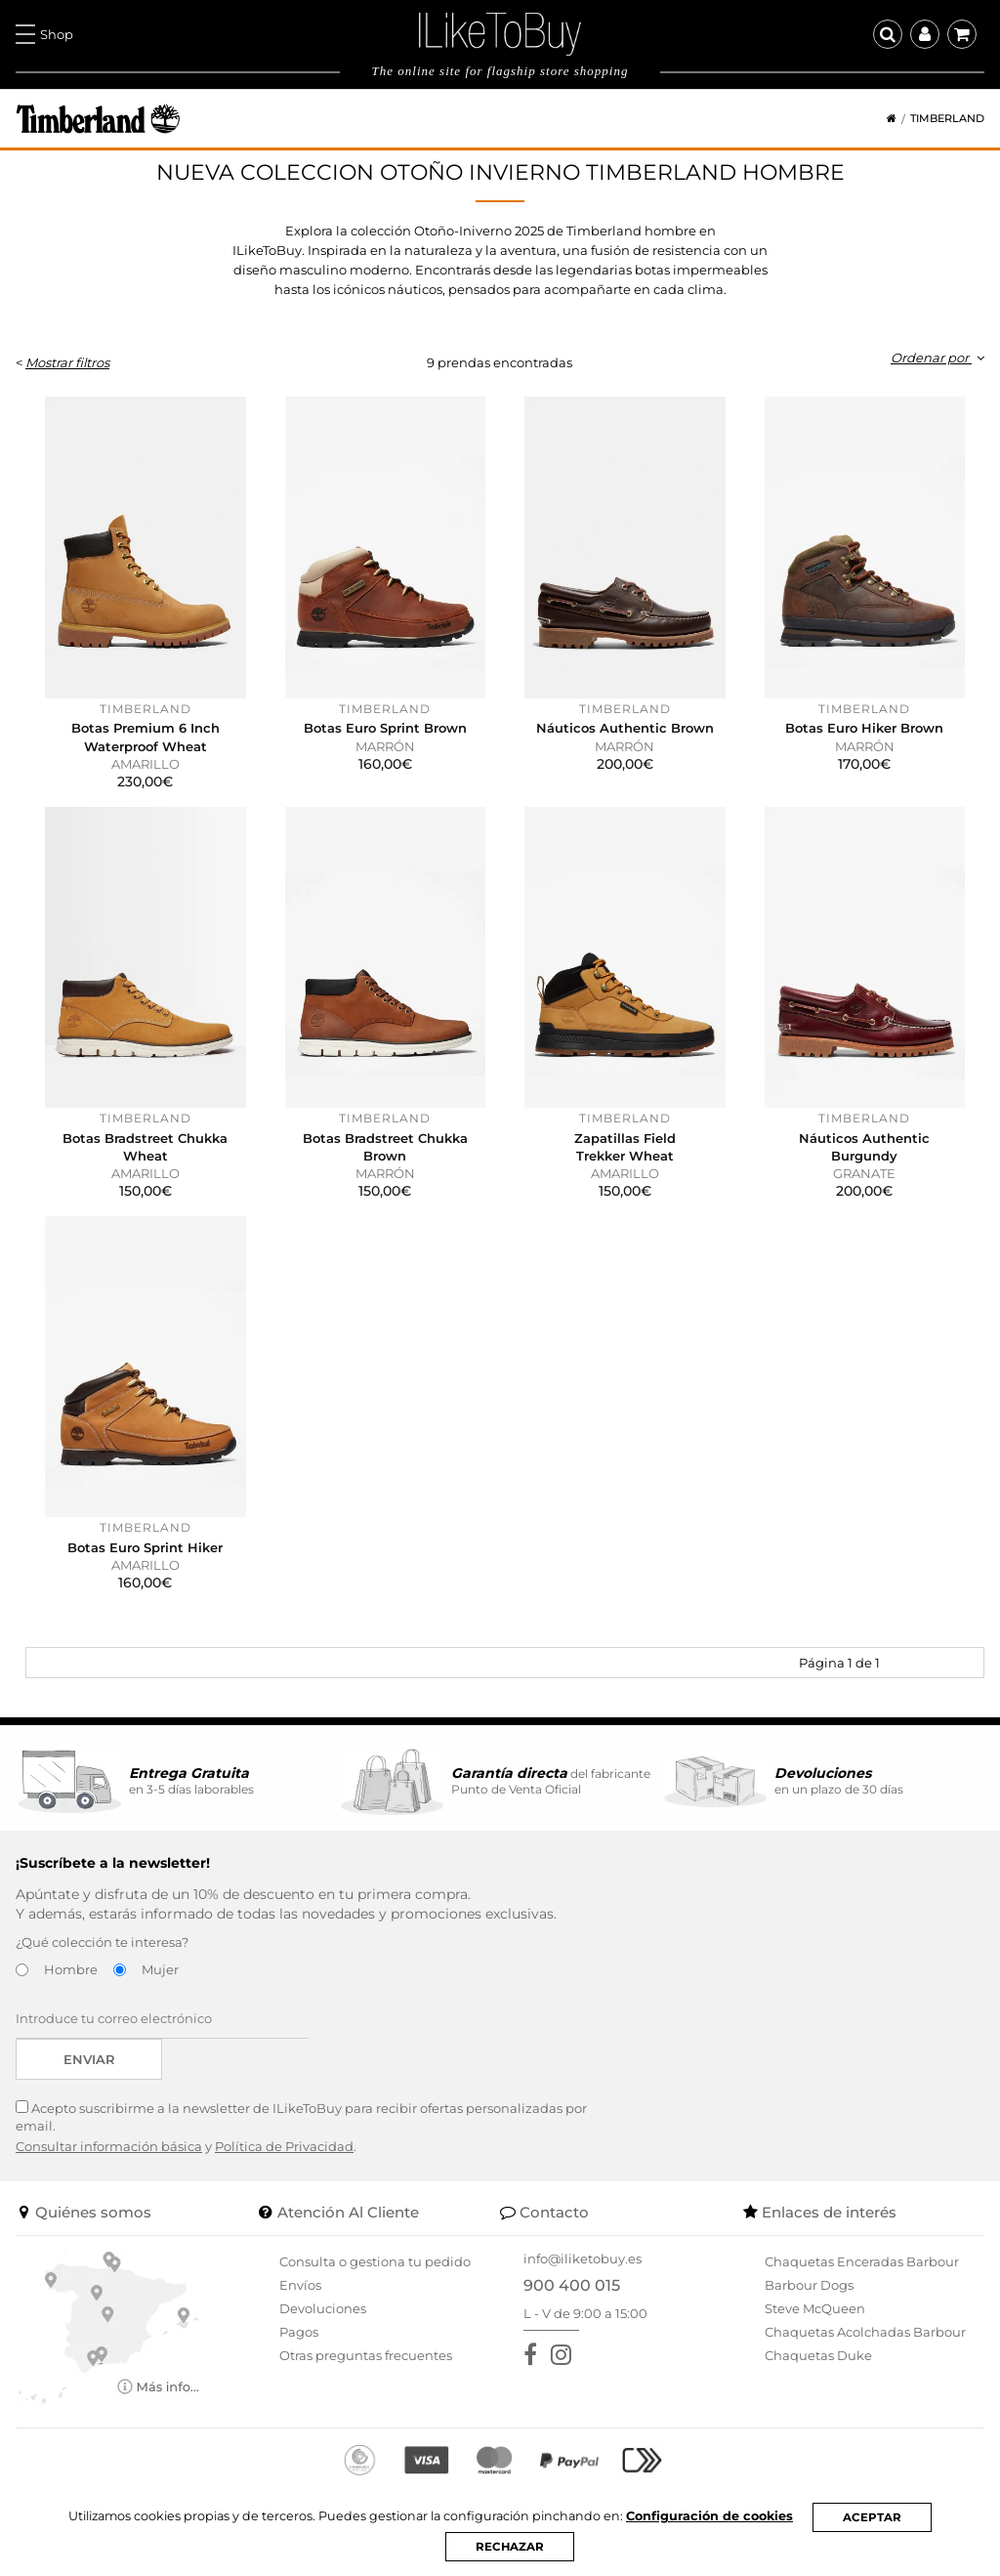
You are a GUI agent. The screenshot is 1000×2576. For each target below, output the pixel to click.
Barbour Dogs (809, 2285)
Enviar (89, 2059)
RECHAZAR (510, 2547)
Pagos (298, 2332)
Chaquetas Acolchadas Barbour (865, 2332)
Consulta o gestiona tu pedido (375, 2261)
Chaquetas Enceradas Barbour (862, 2261)
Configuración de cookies (714, 2516)
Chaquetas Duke (818, 2355)
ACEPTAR (877, 2516)
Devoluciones (322, 2308)
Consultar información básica (109, 2146)
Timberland (947, 118)
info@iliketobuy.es (582, 2258)
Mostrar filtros (67, 362)
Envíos (300, 2285)
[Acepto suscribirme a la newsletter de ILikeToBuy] (22, 2106)
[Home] (884, 118)
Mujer (160, 1969)
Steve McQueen (815, 2308)
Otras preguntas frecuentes (365, 2355)
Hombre (71, 1969)
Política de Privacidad (284, 2146)
